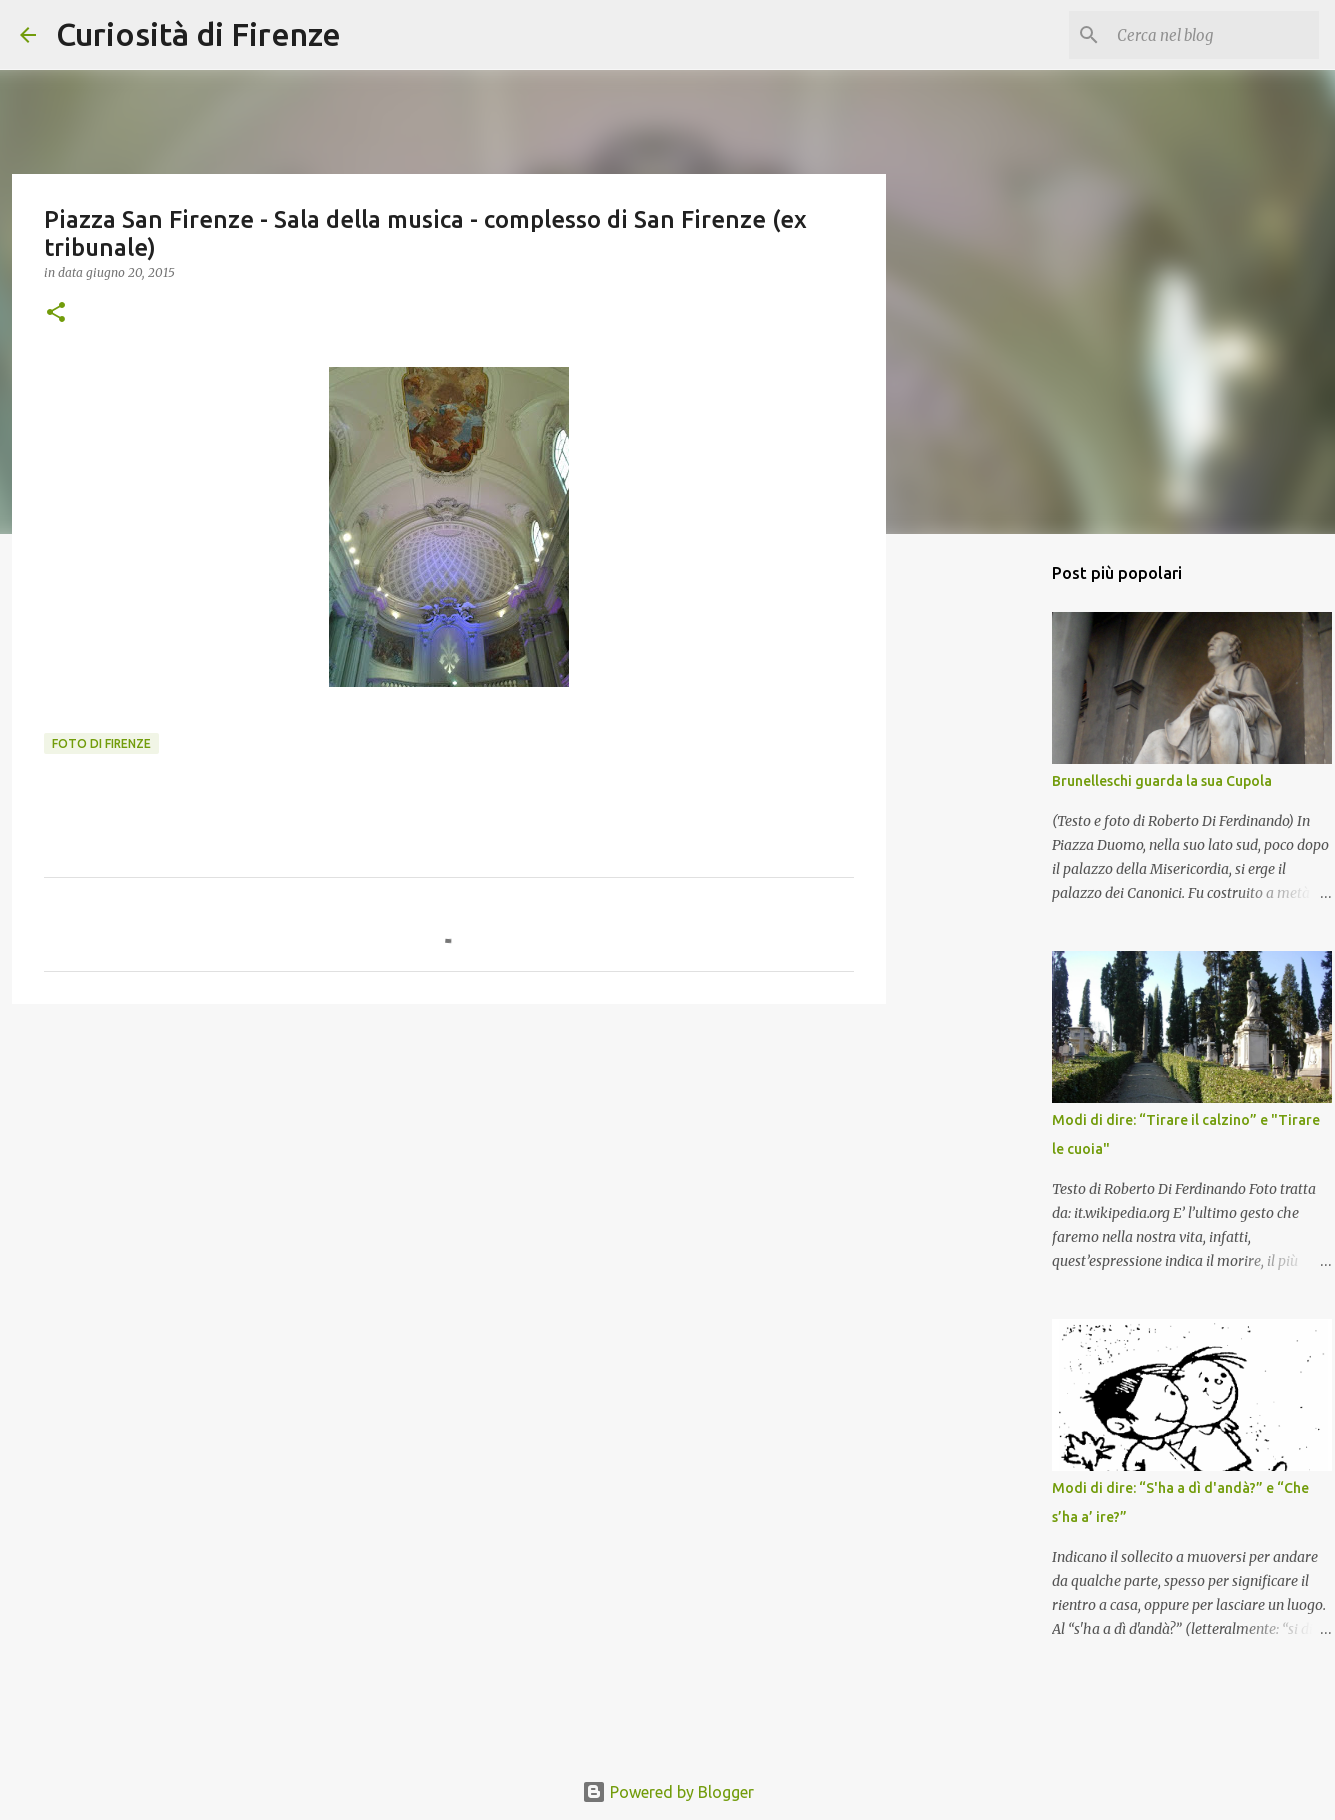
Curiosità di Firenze (198, 34)
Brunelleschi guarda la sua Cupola (1162, 781)
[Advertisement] (449, 1174)
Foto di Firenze (101, 743)
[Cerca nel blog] (1214, 35)
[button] (56, 313)
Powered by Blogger (668, 1792)
